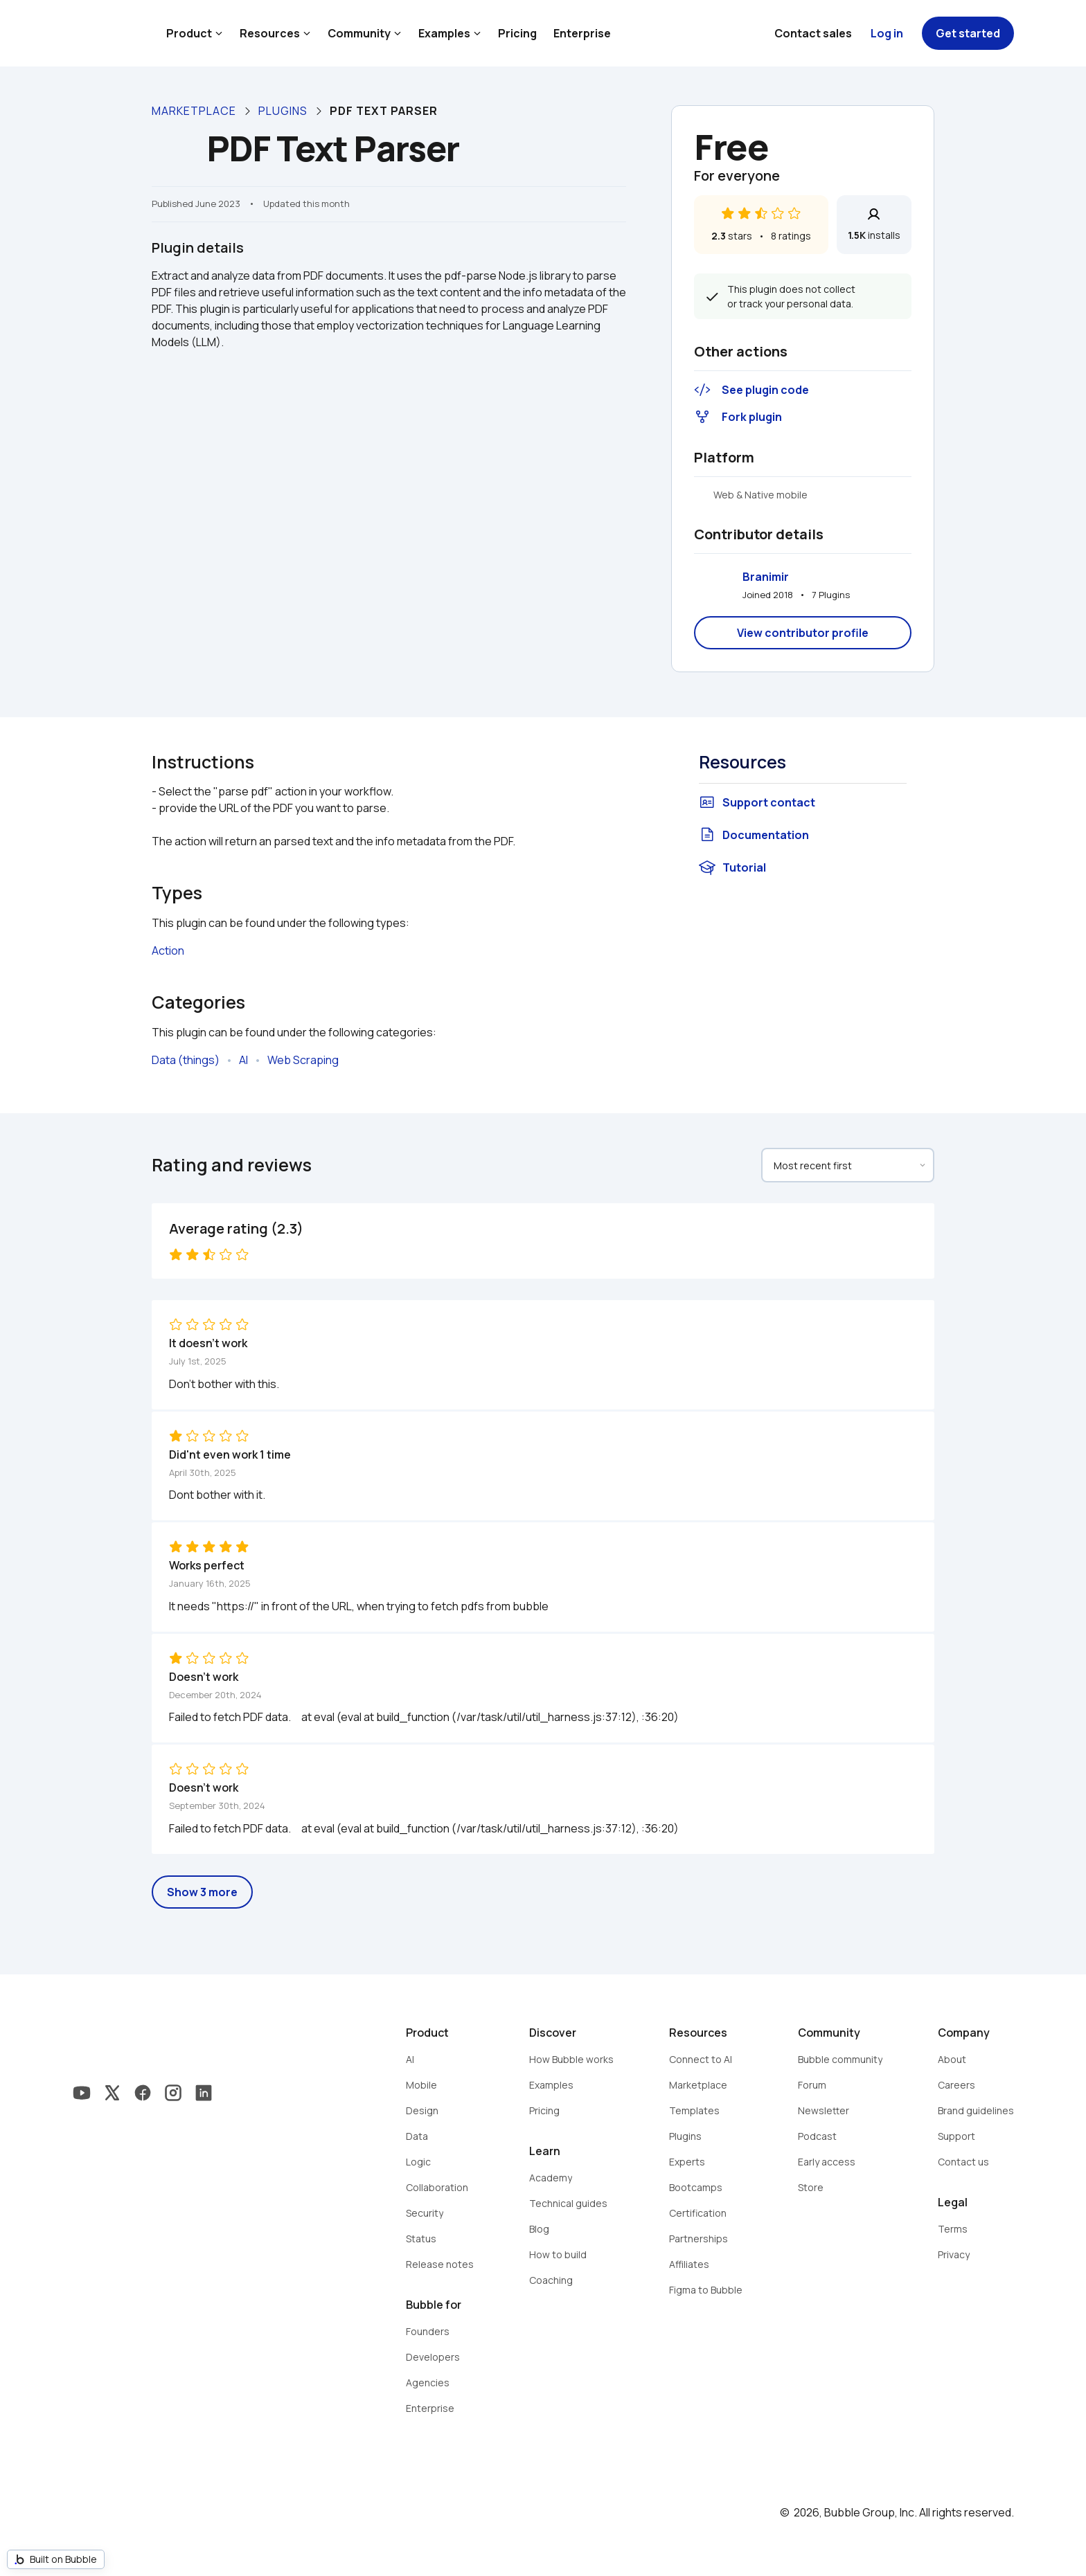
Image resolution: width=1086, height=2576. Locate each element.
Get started (968, 33)
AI (243, 1060)
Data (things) (186, 1060)
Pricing (517, 33)
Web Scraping (303, 1060)
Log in (887, 33)
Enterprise (582, 33)
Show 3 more (202, 1892)
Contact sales (813, 33)
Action (168, 950)
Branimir (765, 576)
